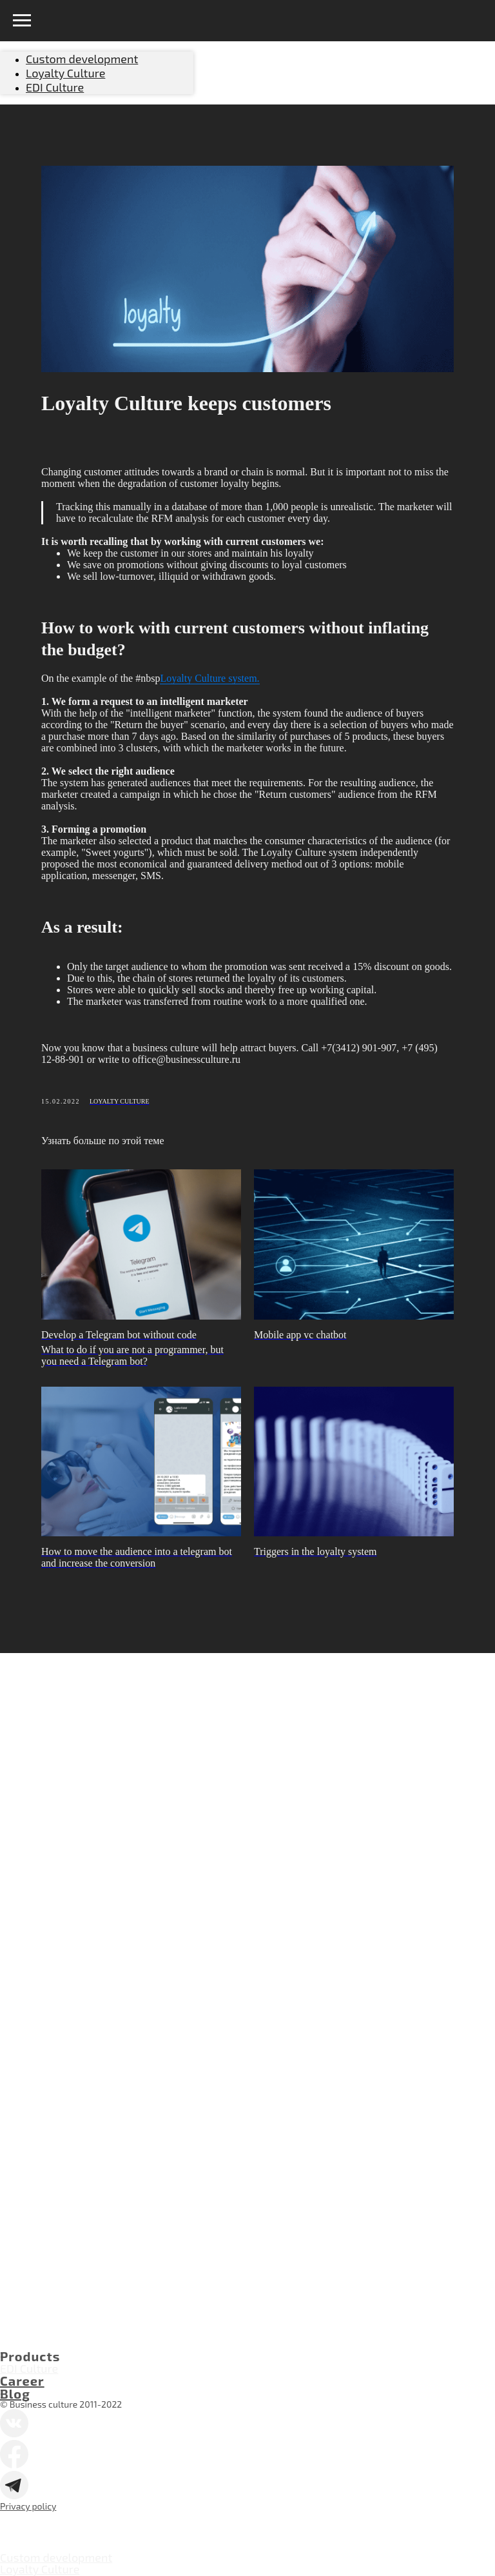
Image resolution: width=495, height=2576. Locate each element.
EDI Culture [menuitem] (55, 87)
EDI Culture (29, 2368)
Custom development (56, 2557)
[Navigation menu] (22, 20)
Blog (15, 2393)
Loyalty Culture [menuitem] (65, 73)
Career (22, 2380)
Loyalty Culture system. (209, 678)
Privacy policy (28, 2506)
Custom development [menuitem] (82, 59)
